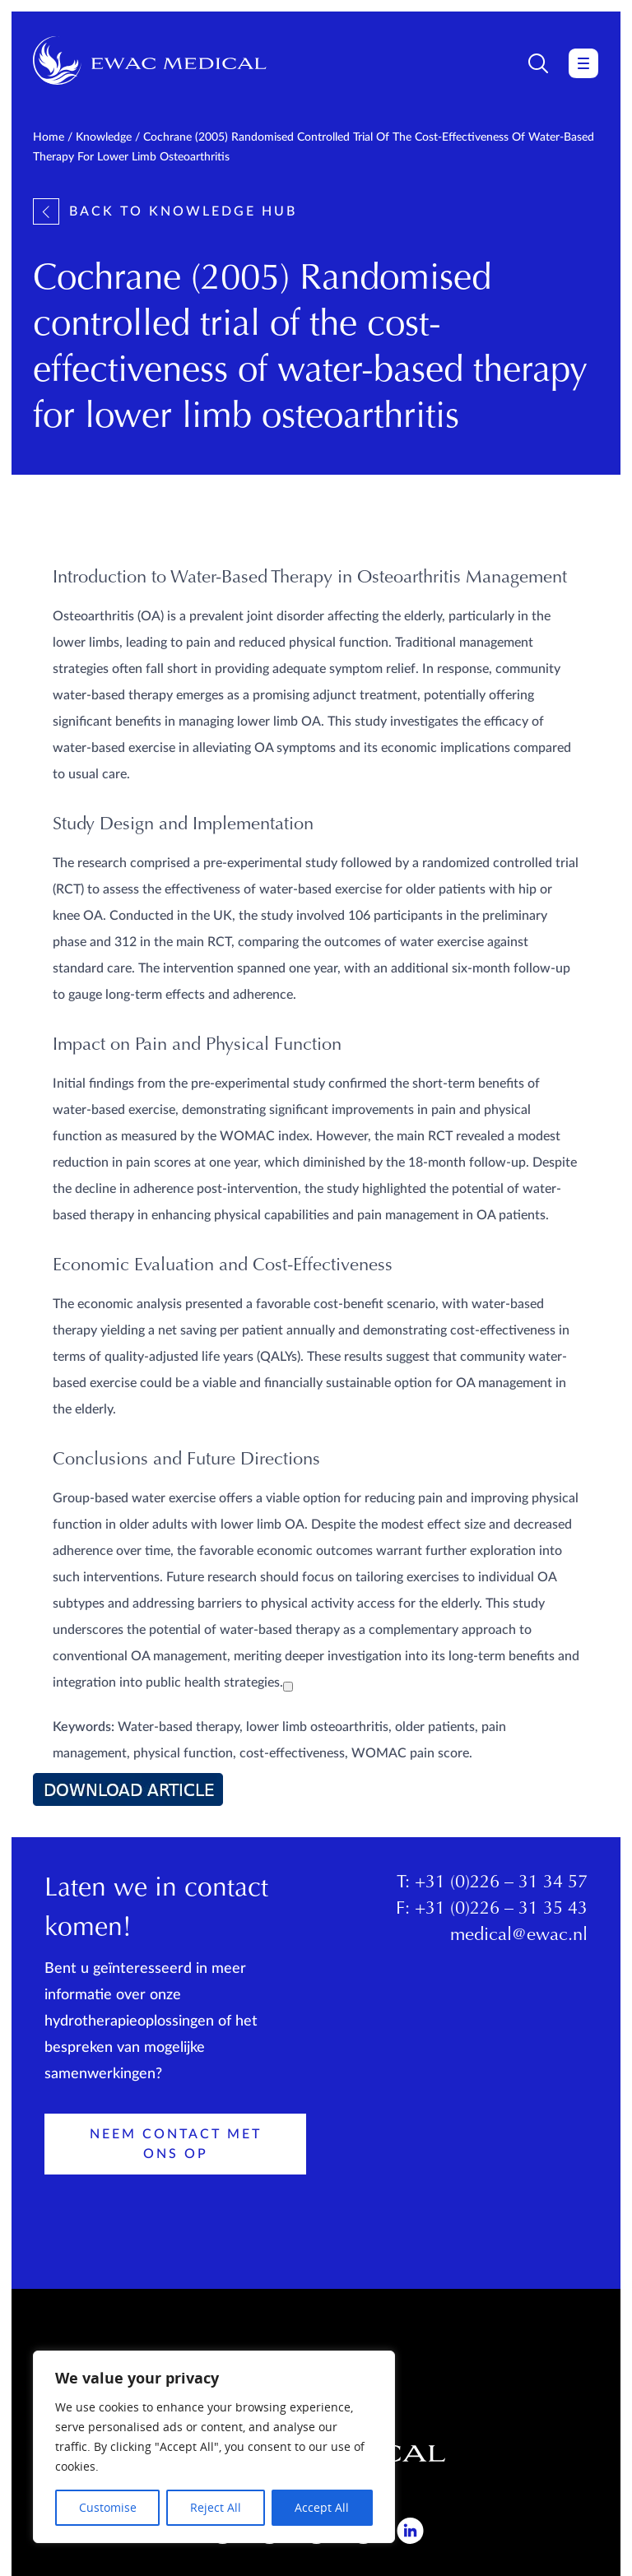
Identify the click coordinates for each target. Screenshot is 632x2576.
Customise (108, 2507)
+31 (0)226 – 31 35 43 (501, 1910)
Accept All (322, 2507)
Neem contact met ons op (176, 2144)
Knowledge (104, 137)
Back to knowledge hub (165, 211)
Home (48, 137)
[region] (214, 2447)
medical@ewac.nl (519, 1936)
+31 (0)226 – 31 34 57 (501, 1883)
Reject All (215, 2507)
